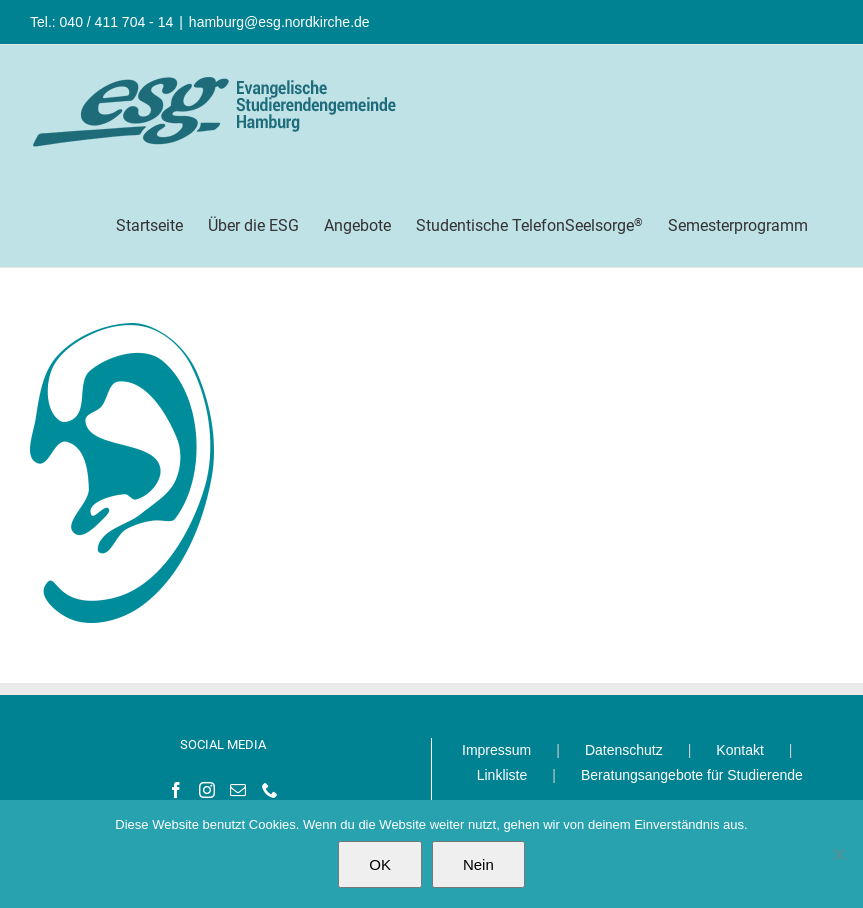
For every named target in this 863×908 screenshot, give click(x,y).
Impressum (496, 750)
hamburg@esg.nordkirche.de (279, 22)
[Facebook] (176, 790)
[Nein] (838, 854)
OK (380, 864)
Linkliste (502, 775)
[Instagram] (207, 790)
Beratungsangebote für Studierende (692, 775)
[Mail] (238, 790)
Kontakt (739, 750)
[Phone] (270, 790)
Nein (478, 864)
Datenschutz (624, 750)
